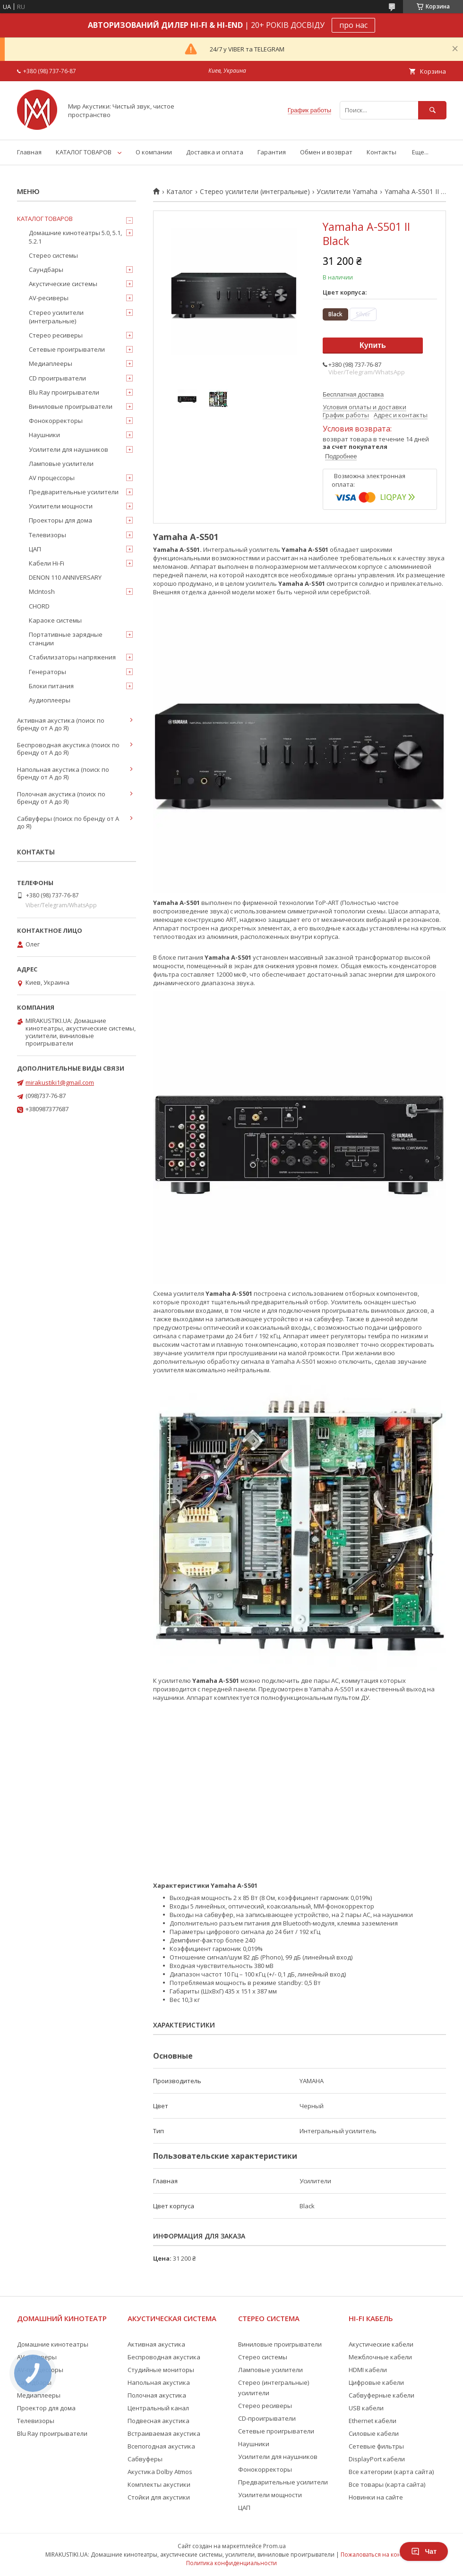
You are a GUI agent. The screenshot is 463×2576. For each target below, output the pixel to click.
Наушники (44, 435)
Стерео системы (53, 255)
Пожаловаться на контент (377, 2555)
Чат (424, 2551)
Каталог (179, 191)
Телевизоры (47, 535)
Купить (373, 345)
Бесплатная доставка (353, 394)
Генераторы (47, 671)
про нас (353, 25)
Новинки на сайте (376, 2497)
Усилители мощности (61, 506)
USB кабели (366, 2408)
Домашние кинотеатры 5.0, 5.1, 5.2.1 (75, 236)
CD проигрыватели (57, 378)
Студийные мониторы (161, 2369)
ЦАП (35, 549)
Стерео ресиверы (56, 335)
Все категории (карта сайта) (391, 2471)
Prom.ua (274, 2546)
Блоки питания (51, 686)
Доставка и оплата (214, 152)
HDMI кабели (368, 2369)
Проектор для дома (46, 2408)
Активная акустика (156, 2344)
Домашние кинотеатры (52, 2344)
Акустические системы (63, 283)
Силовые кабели (374, 2433)
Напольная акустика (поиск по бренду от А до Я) (63, 773)
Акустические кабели (381, 2344)
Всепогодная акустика (161, 2446)
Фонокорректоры (56, 420)
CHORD (39, 606)
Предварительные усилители (74, 492)
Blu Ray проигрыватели (64, 392)
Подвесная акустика (158, 2420)
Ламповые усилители (61, 463)
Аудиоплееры (49, 700)
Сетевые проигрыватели (67, 349)
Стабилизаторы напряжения (72, 657)
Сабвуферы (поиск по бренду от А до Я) (68, 822)
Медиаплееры (50, 363)
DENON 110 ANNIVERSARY (65, 577)
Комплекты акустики (159, 2484)
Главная (29, 152)
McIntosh (42, 591)
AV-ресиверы (49, 298)
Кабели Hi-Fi (46, 563)
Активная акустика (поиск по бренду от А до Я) (60, 724)
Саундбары (46, 269)
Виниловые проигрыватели (70, 406)
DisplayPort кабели (377, 2459)
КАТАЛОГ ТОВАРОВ (83, 152)
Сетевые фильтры (376, 2446)
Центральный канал (158, 2408)
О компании (154, 152)
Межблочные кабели (380, 2357)
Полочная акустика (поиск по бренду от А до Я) (61, 798)
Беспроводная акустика (164, 2357)
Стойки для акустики (159, 2497)
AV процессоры (52, 477)
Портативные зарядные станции (66, 638)
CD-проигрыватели (267, 2418)
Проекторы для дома (60, 520)
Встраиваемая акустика (164, 2433)
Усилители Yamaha (347, 191)
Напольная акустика (159, 2382)
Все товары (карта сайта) (387, 2484)
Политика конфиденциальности (231, 2563)
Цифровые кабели (376, 2382)
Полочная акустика (157, 2395)
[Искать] (432, 110)
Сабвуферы (145, 2459)
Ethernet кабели (372, 2420)
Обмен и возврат (326, 152)
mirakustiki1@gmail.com (60, 1082)
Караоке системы (55, 620)
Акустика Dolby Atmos (160, 2471)
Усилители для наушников (68, 449)
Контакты (381, 152)
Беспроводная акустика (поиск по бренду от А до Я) (68, 749)
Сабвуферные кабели (381, 2395)
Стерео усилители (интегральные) (255, 191)
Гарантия (271, 152)
